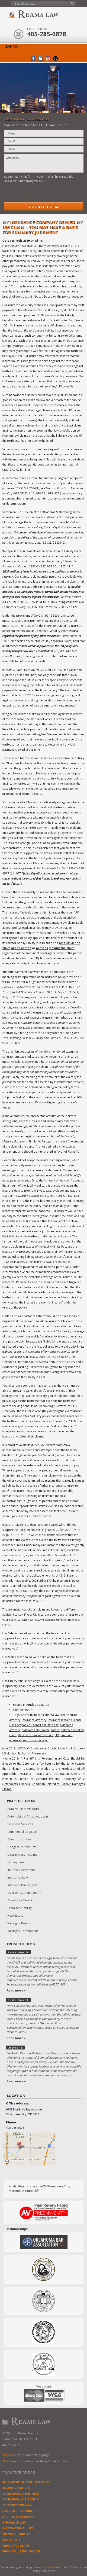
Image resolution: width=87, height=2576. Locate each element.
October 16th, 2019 (16, 241)
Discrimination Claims (22, 1854)
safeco (55, 1730)
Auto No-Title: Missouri (23, 1809)
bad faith (27, 1715)
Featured (43, 1705)
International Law (17, 2528)
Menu (12, 46)
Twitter (55, 58)
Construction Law (19, 1839)
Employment (16, 1862)
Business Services (20, 1824)
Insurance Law (17, 1877)
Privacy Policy (33, 181)
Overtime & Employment (24, 1892)
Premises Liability (19, 1908)
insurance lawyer (59, 1720)
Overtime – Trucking (21, 1900)
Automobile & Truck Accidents (28, 1816)
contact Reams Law (29, 1620)
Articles (31, 1705)
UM (57, 1735)
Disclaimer (11, 181)
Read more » (16, 1990)
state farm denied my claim (35, 1735)
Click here (9, 2455)
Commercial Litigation (22, 1831)
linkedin (40, 58)
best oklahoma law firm (49, 1715)
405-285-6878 (46, 34)
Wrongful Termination (22, 1931)
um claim (66, 1735)
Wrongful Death (18, 1923)
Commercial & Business (20, 2494)
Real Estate (15, 1915)
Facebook (33, 58)
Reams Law (43, 14)
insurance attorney (34, 1720)
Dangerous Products (21, 1847)
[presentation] (39, 193)
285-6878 (18, 2128)
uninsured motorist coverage (28, 1740)
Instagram (48, 58)
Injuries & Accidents (21, 1870)
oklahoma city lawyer (35, 1730)
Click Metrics (53, 2567)
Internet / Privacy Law (22, 1885)
